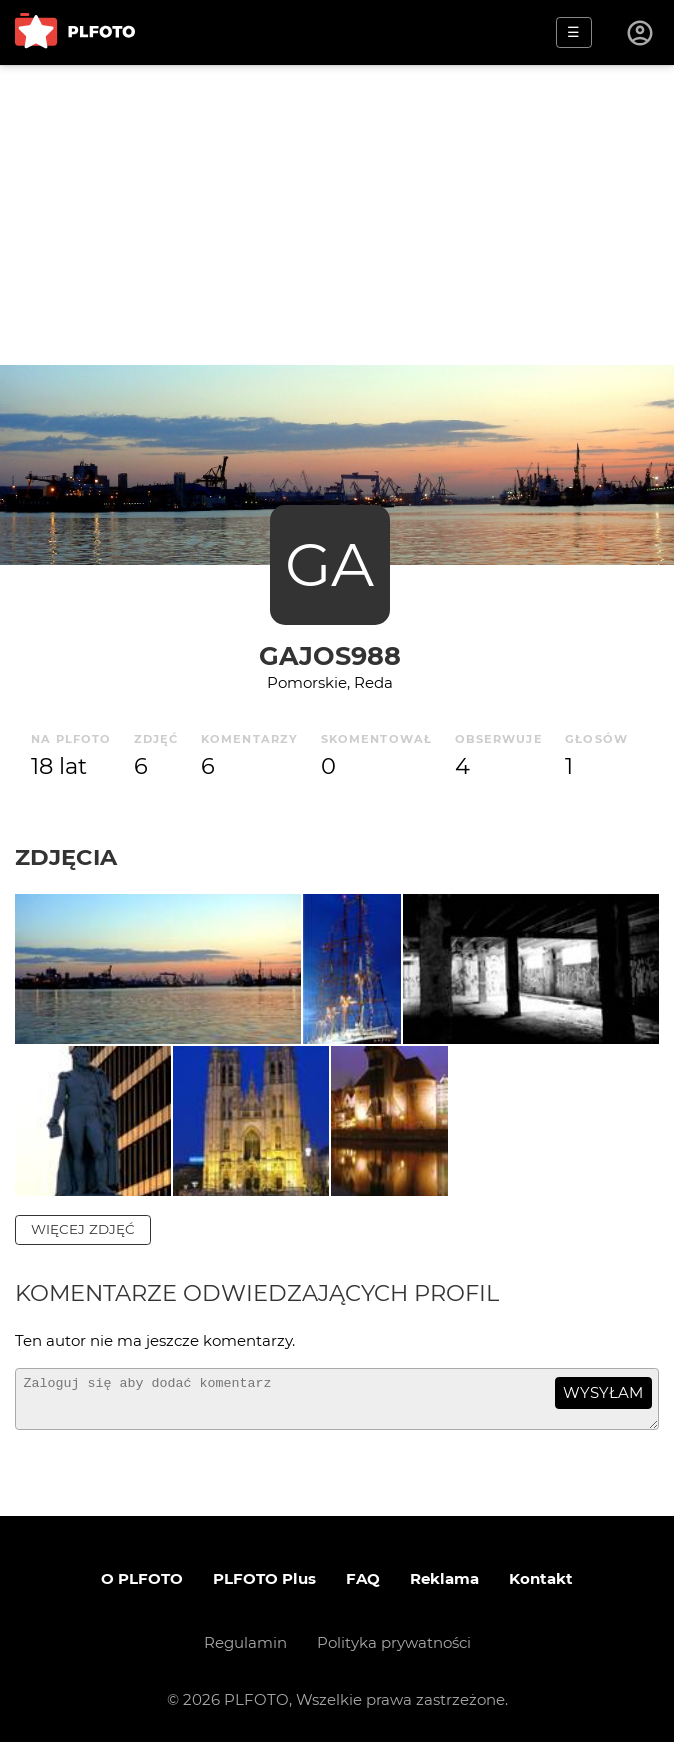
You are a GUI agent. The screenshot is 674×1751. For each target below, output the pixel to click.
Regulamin (245, 1651)
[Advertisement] (337, 215)
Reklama (444, 1587)
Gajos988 (330, 655)
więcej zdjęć (83, 1229)
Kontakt (541, 1587)
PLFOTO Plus (264, 1587)
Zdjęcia (66, 857)
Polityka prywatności (394, 1651)
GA (329, 564)
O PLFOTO (142, 1587)
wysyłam (603, 1392)
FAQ (363, 1587)
